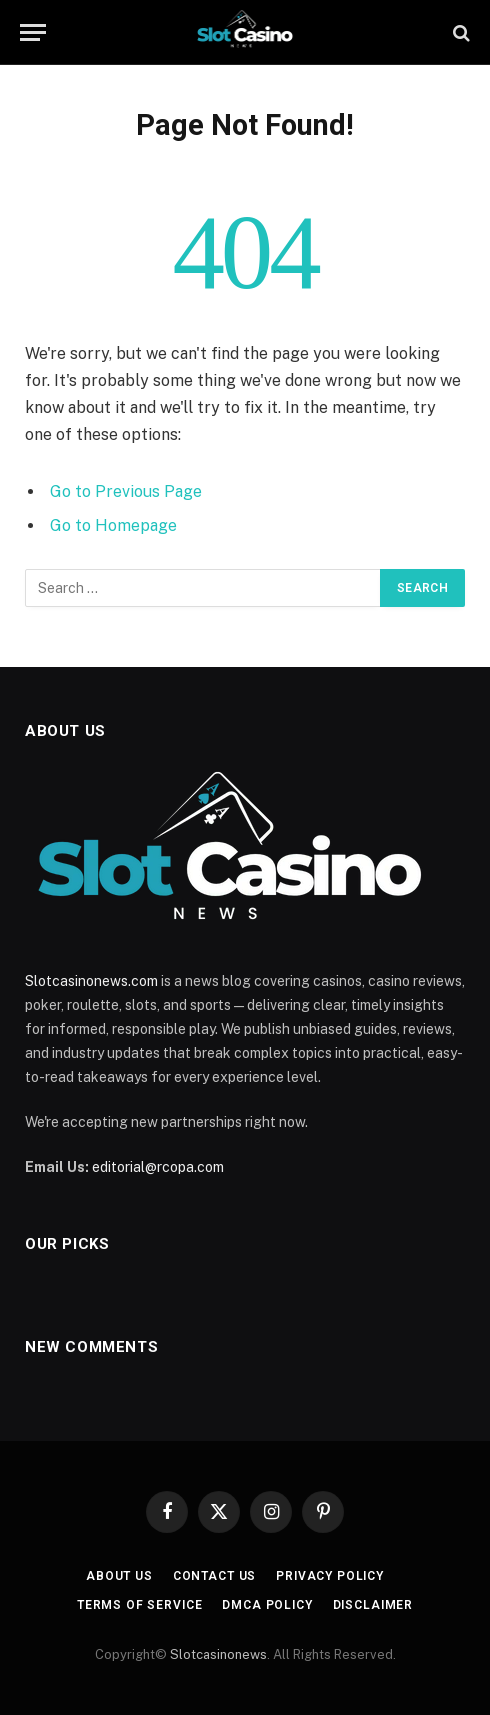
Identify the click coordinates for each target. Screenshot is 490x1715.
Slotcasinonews (218, 1654)
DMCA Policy (267, 1605)
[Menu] (33, 32)
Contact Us (214, 1576)
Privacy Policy (330, 1576)
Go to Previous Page (126, 491)
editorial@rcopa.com (158, 1167)
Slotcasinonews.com (91, 981)
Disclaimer (373, 1605)
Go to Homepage (113, 525)
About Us (119, 1576)
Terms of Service (139, 1605)
